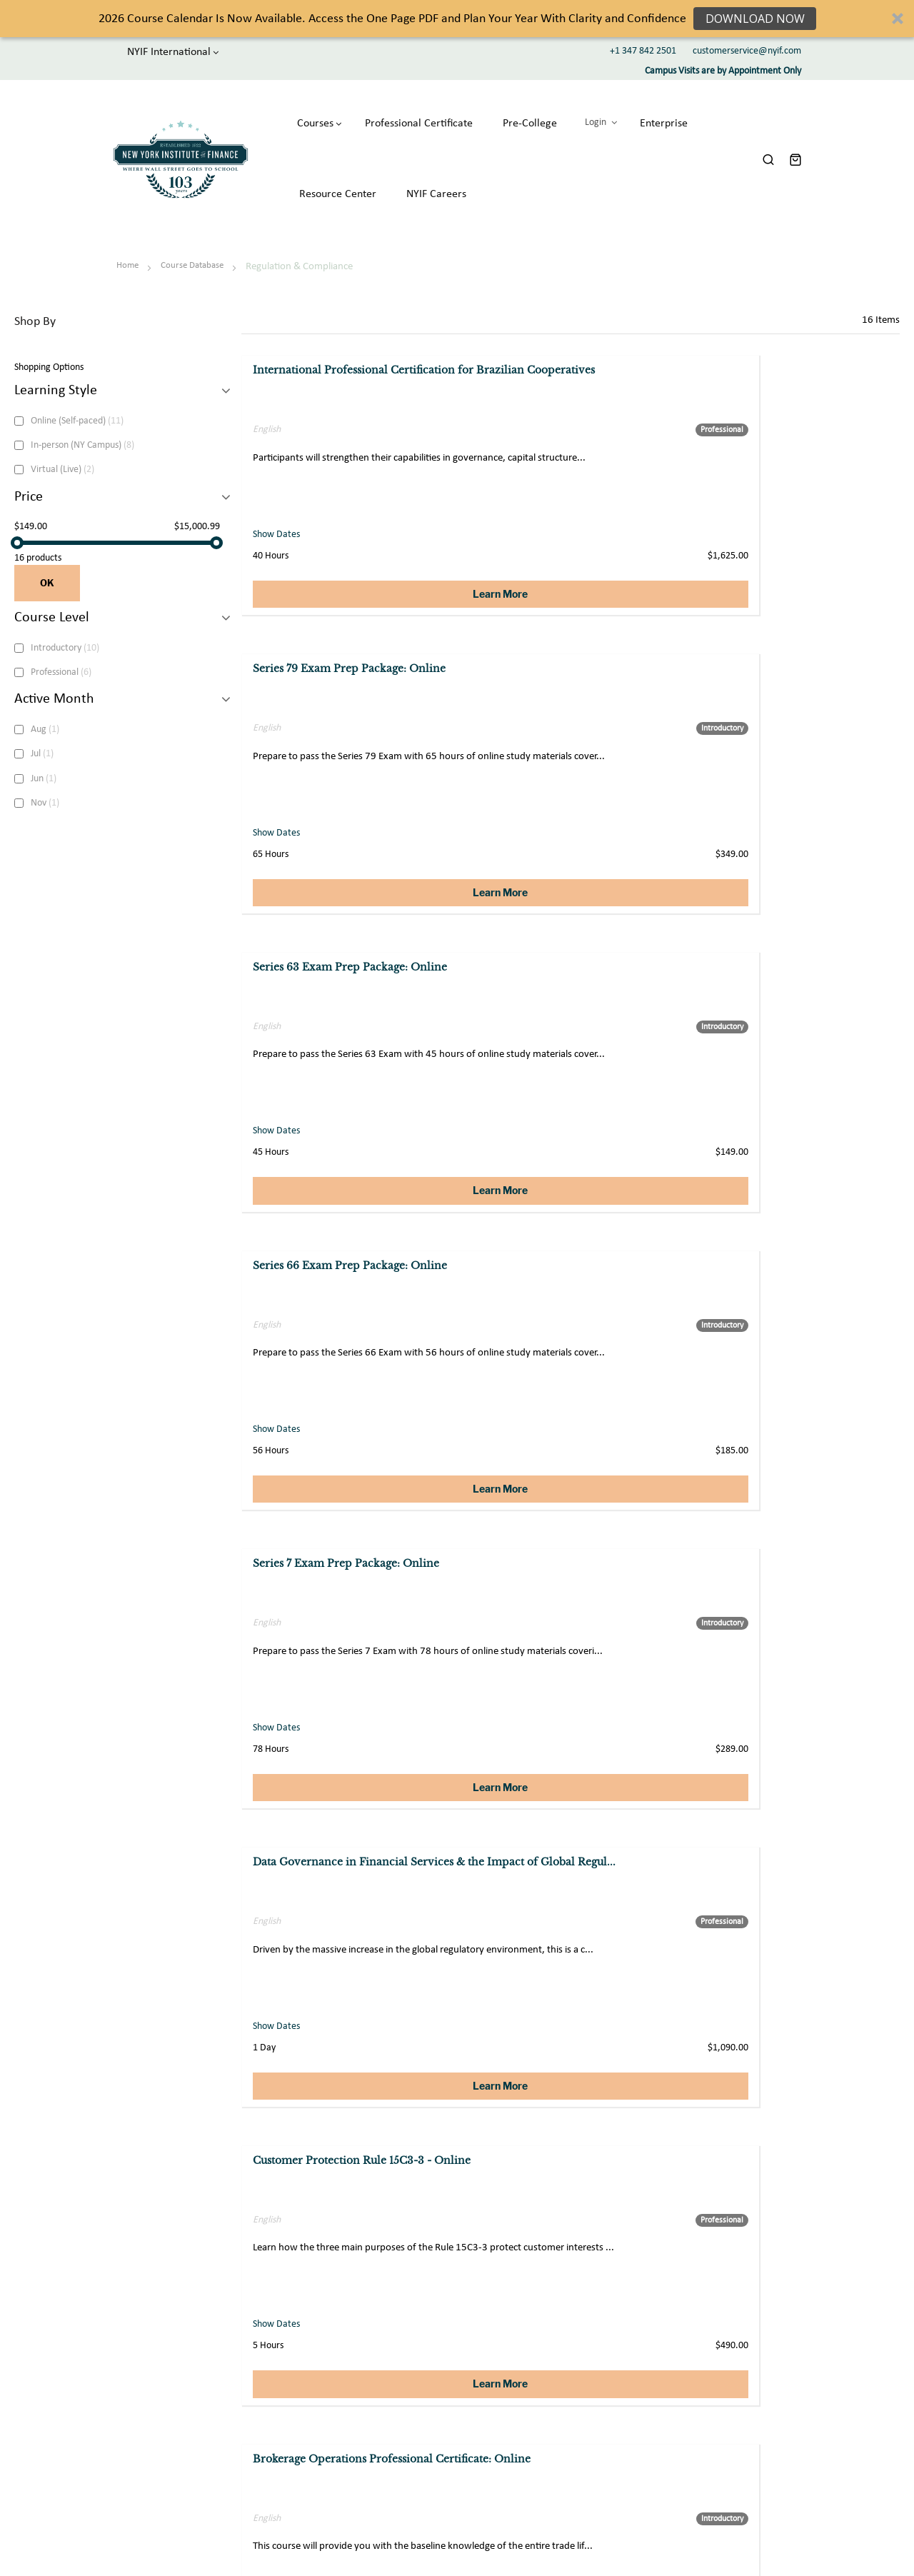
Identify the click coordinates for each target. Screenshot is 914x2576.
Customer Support (547, 2360)
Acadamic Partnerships (556, 2417)
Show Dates (278, 514)
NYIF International (155, 51)
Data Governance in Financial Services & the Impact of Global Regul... (790, 664)
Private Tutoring (543, 2380)
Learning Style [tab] (55, 369)
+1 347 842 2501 (643, 51)
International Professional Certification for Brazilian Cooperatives (322, 363)
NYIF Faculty (685, 2492)
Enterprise (531, 2398)
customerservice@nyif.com (747, 51)
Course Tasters (690, 2454)
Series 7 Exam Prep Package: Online (574, 649)
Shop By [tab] (35, 300)
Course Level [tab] (51, 595)
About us (377, 2360)
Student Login (688, 2360)
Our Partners (687, 2473)
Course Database (193, 244)
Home (128, 244)
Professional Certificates (408, 2398)
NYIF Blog (680, 2417)
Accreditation (387, 2435)
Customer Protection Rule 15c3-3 (793, 1548)
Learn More (350, 574)
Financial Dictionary (700, 2435)
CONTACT (543, 2313)
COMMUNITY (703, 2313)
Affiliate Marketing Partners (567, 2435)
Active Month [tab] (54, 678)
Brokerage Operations (311, 1548)
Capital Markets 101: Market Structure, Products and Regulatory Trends (571, 1262)
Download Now (754, 18)
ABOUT (387, 2313)
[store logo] (173, 148)
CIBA (369, 2417)
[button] (457, 18)
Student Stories (691, 2398)
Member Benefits (696, 2380)
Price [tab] (28, 475)
